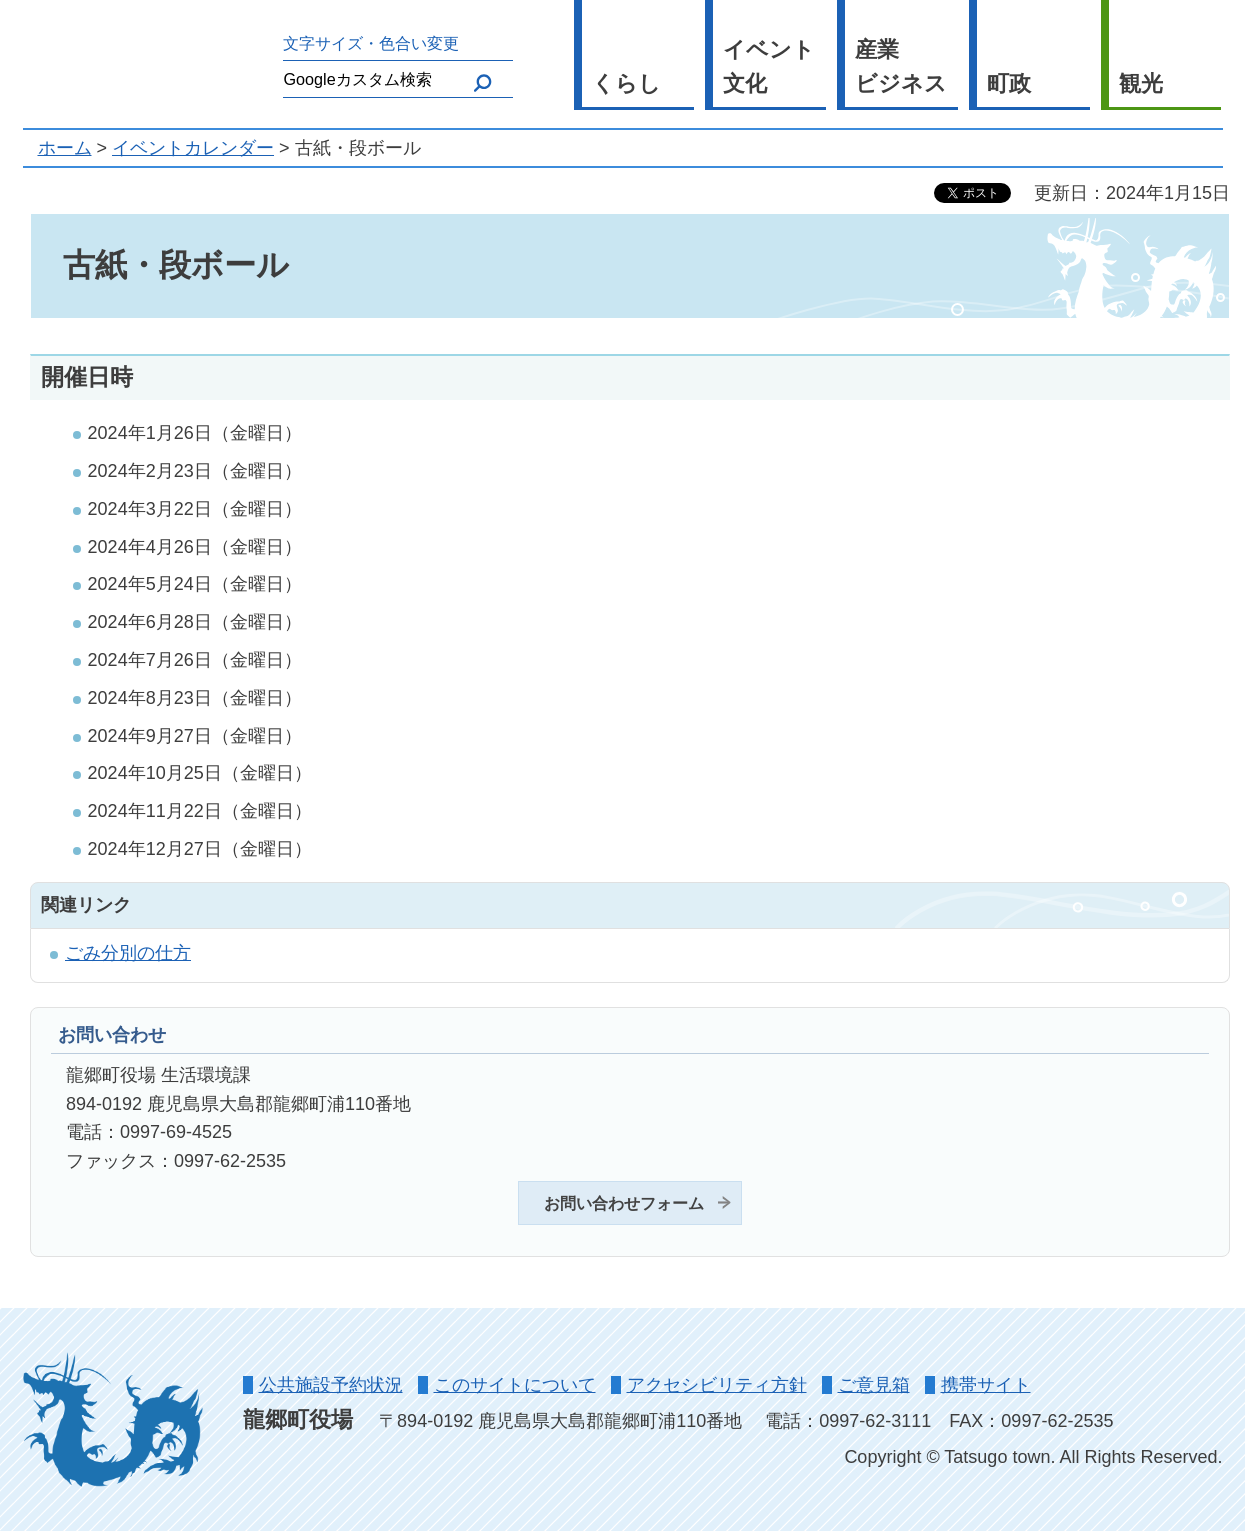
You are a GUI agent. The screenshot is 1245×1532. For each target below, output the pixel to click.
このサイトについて (515, 1385)
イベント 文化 (769, 67)
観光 (1141, 83)
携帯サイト (986, 1385)
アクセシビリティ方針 (717, 1385)
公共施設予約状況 (331, 1385)
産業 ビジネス (901, 67)
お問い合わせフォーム (624, 1203)
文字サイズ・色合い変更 (371, 43)
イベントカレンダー (193, 148)
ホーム (65, 148)
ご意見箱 (874, 1385)
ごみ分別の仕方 (128, 953)
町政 (1009, 83)
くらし (626, 83)
